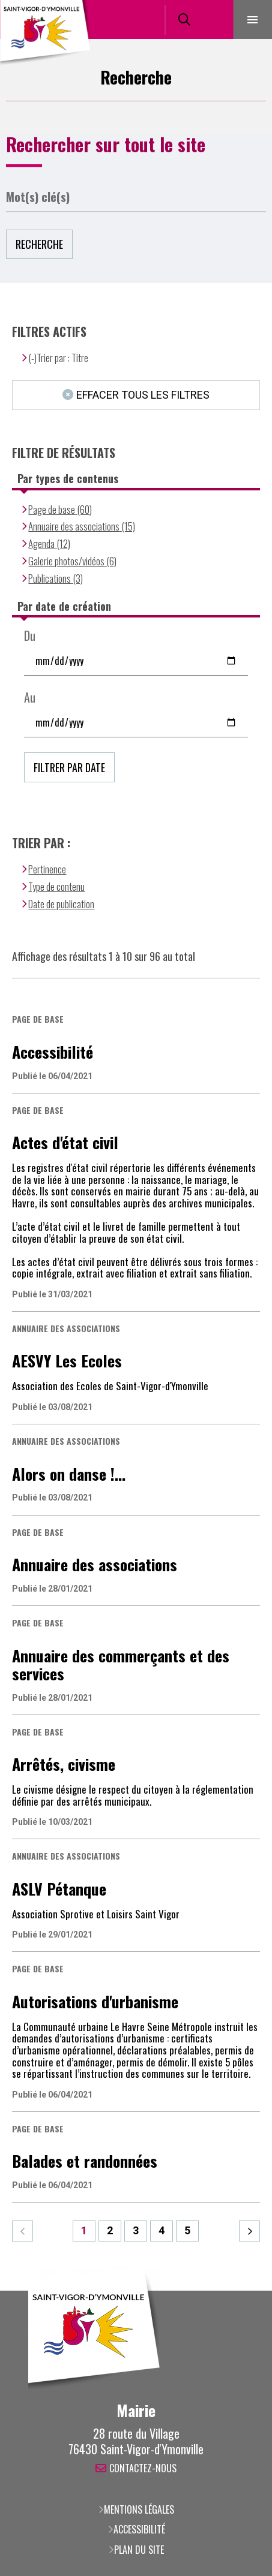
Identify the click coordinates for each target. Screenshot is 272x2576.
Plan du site (139, 2549)
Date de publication (61, 903)
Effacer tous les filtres (143, 394)
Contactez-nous (143, 2469)
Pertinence (47, 868)
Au (29, 697)
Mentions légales (139, 2509)
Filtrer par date (69, 767)
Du (29, 636)
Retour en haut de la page (245, 2291)
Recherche (39, 244)
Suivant (249, 2231)
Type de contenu (56, 886)
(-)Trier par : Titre (58, 357)
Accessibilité (139, 2529)
